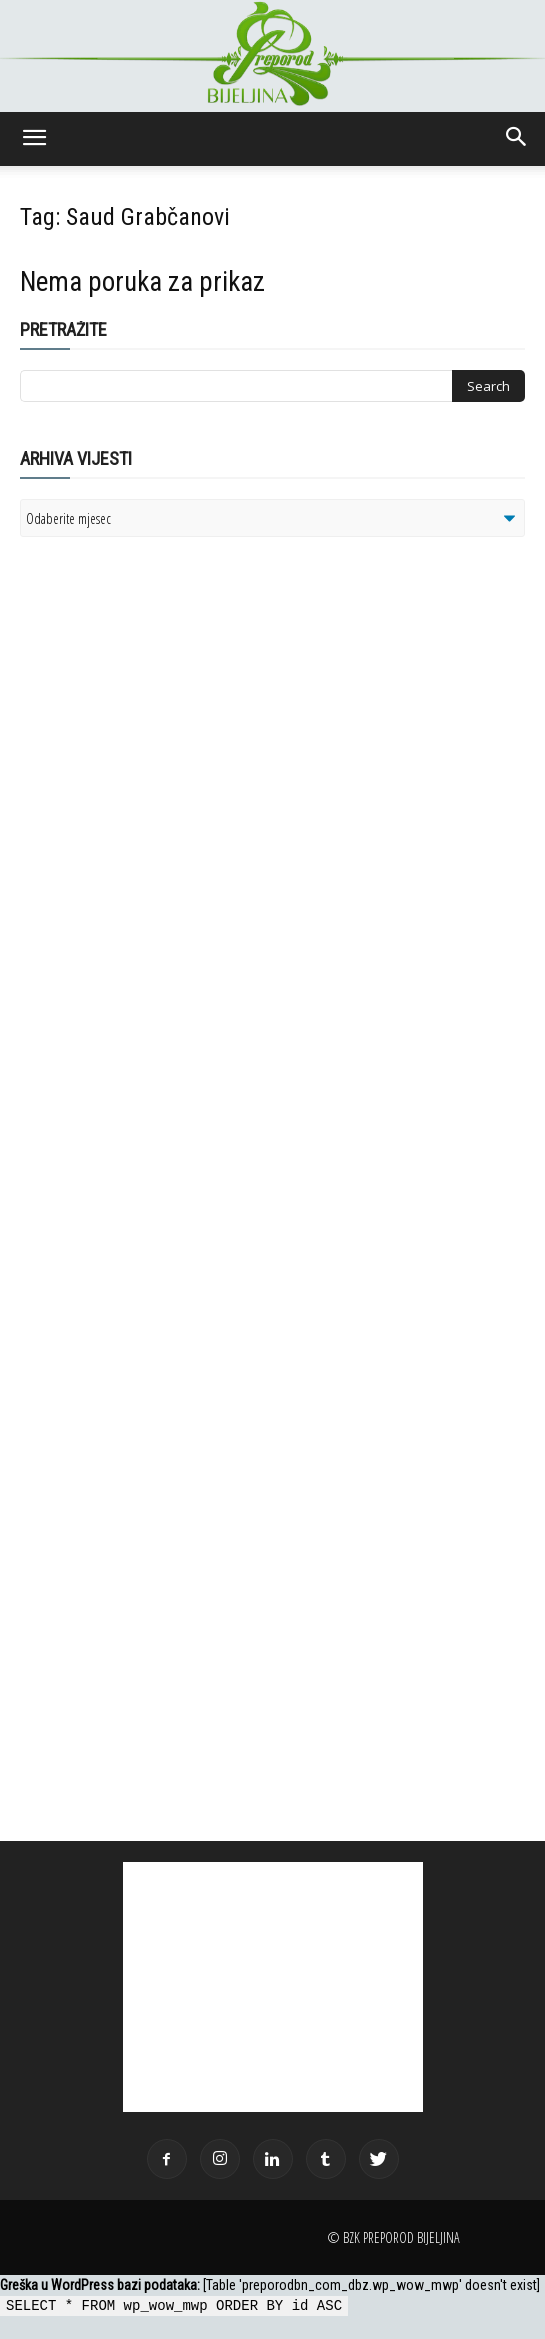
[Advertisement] (175, 810)
